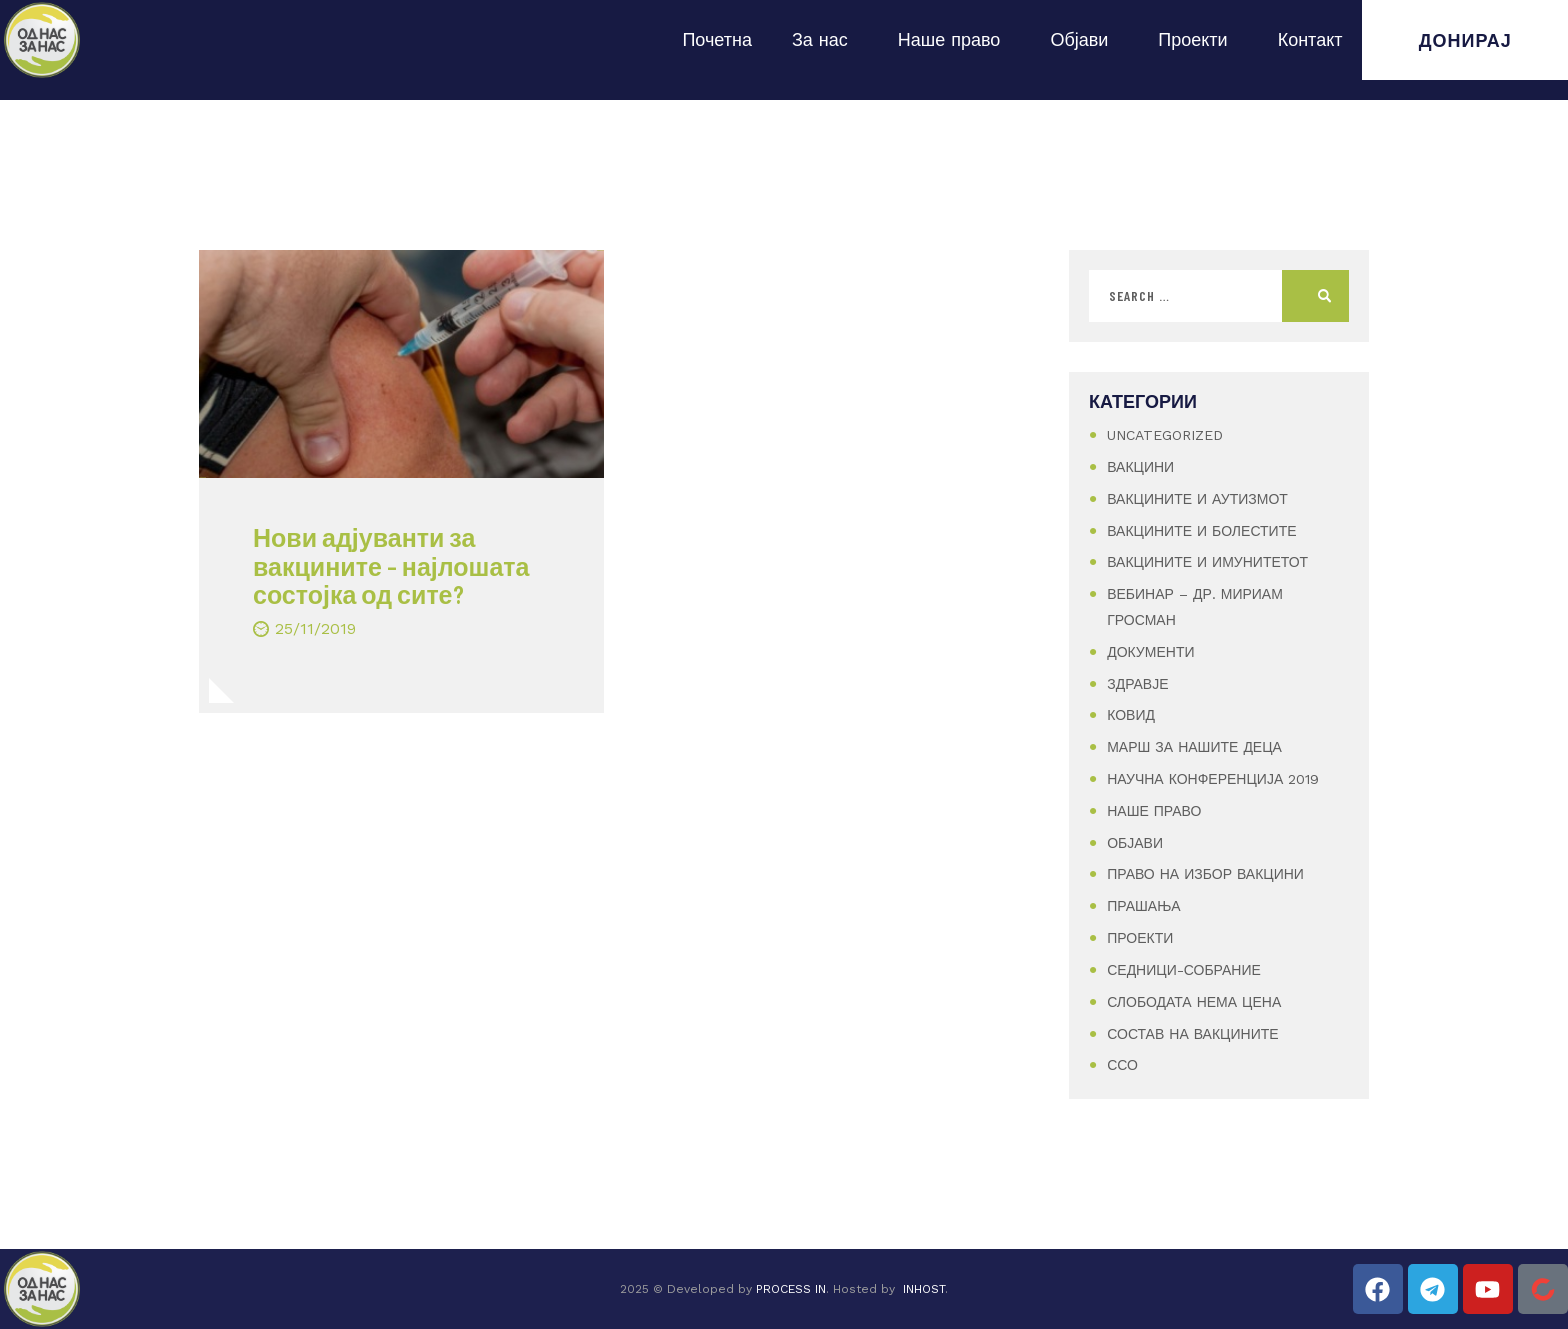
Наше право (954, 39)
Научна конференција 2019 (1213, 779)
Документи (1150, 652)
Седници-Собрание (1184, 970)
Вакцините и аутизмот (1197, 499)
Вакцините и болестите (1201, 531)
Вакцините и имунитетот (1207, 562)
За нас (825, 39)
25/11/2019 (315, 628)
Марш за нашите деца (1194, 747)
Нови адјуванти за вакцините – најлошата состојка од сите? (391, 566)
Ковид (1131, 715)
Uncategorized (1165, 435)
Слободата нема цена (1194, 1002)
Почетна (717, 39)
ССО (1122, 1065)
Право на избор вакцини (1205, 874)
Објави (1084, 39)
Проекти (1197, 39)
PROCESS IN (791, 1289)
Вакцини (1140, 467)
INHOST (924, 1289)
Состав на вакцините (1192, 1034)
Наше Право (1154, 811)
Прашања (1143, 906)
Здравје (1137, 684)
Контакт (1310, 39)
